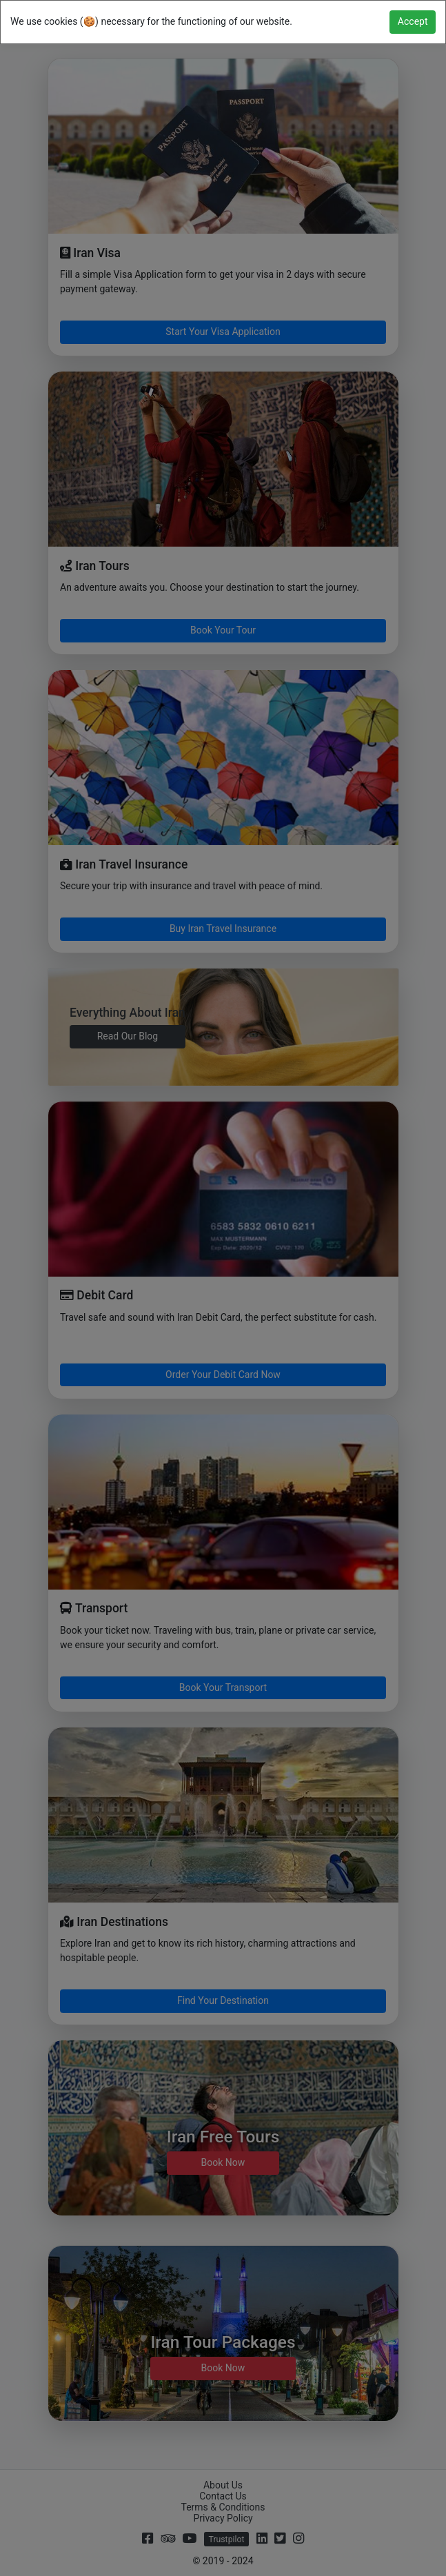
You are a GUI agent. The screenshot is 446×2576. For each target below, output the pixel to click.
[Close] (412, 22)
